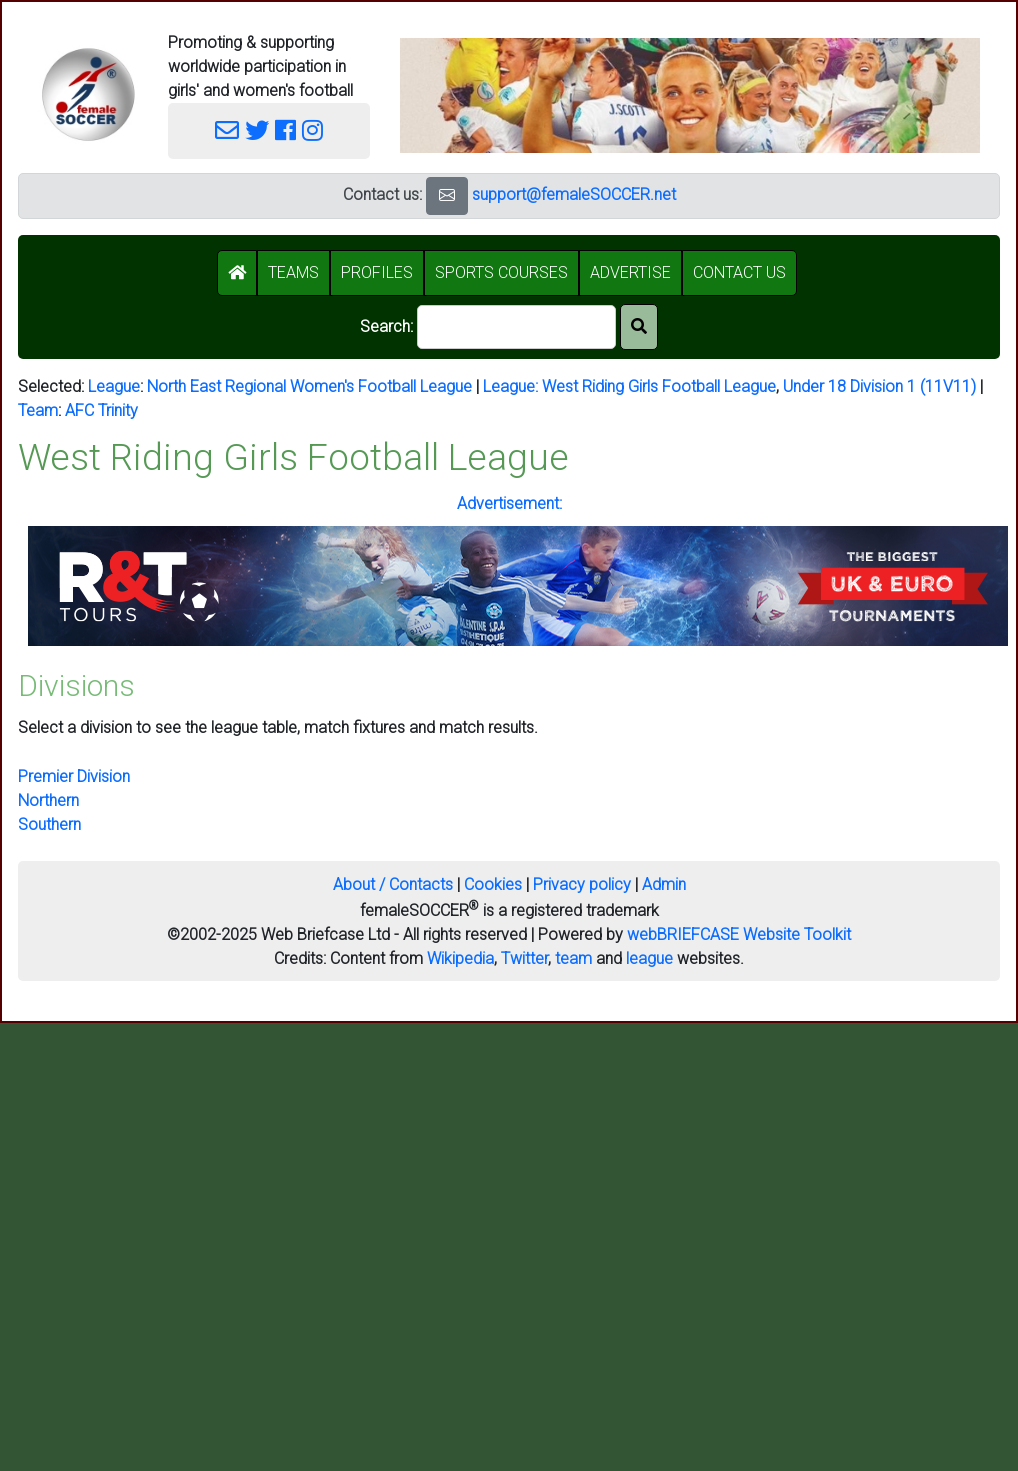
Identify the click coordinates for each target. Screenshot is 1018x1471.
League (114, 386)
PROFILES (377, 272)
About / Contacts (393, 884)
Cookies (493, 884)
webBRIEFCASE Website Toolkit (739, 934)
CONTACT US (739, 272)
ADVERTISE (630, 272)
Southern (49, 824)
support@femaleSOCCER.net (574, 194)
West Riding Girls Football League (659, 386)
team (573, 958)
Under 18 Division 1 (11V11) (879, 386)
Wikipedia (460, 958)
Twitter (524, 958)
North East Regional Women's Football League (309, 386)
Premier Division (74, 776)
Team (38, 410)
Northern (48, 800)
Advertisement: (509, 503)
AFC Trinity (101, 410)
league (649, 958)
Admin (664, 884)
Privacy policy (582, 884)
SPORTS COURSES (501, 272)
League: (512, 386)
